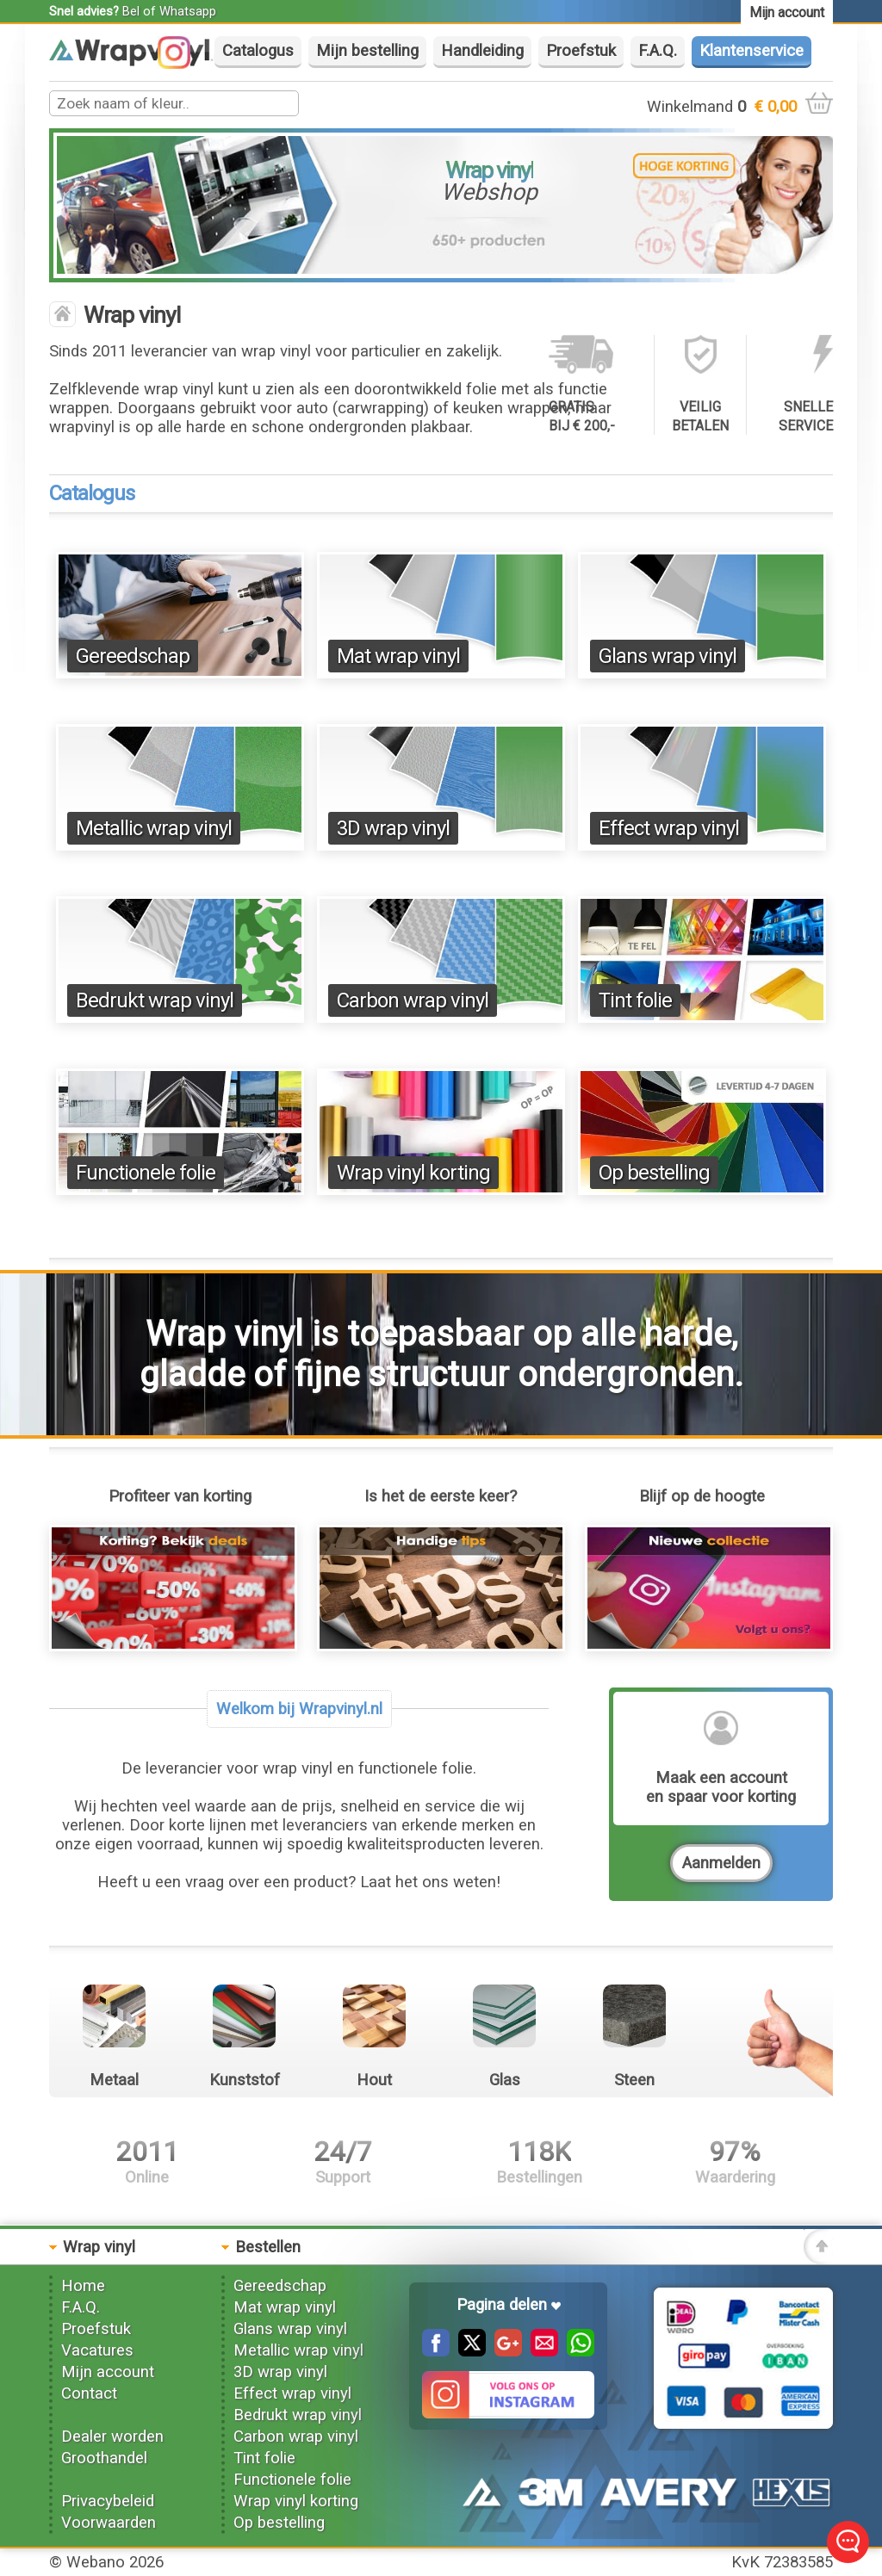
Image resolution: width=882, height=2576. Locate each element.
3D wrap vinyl (393, 828)
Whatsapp (187, 11)
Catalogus (258, 50)
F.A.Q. (657, 50)
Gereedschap (132, 656)
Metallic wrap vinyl (154, 828)
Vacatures (97, 2350)
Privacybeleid (107, 2501)
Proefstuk (581, 50)
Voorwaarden (108, 2522)
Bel (131, 11)
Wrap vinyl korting (413, 1173)
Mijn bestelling (367, 50)
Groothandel (104, 2458)
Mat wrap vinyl (398, 656)
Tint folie (635, 1000)
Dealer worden (112, 2436)
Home (83, 2285)
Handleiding (482, 50)
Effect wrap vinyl (669, 828)
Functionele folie (145, 1173)
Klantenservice (751, 50)
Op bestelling (654, 1173)
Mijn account (107, 2371)
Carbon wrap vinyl (412, 1000)
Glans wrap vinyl (667, 656)
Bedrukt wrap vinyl (154, 1000)
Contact (89, 2393)
